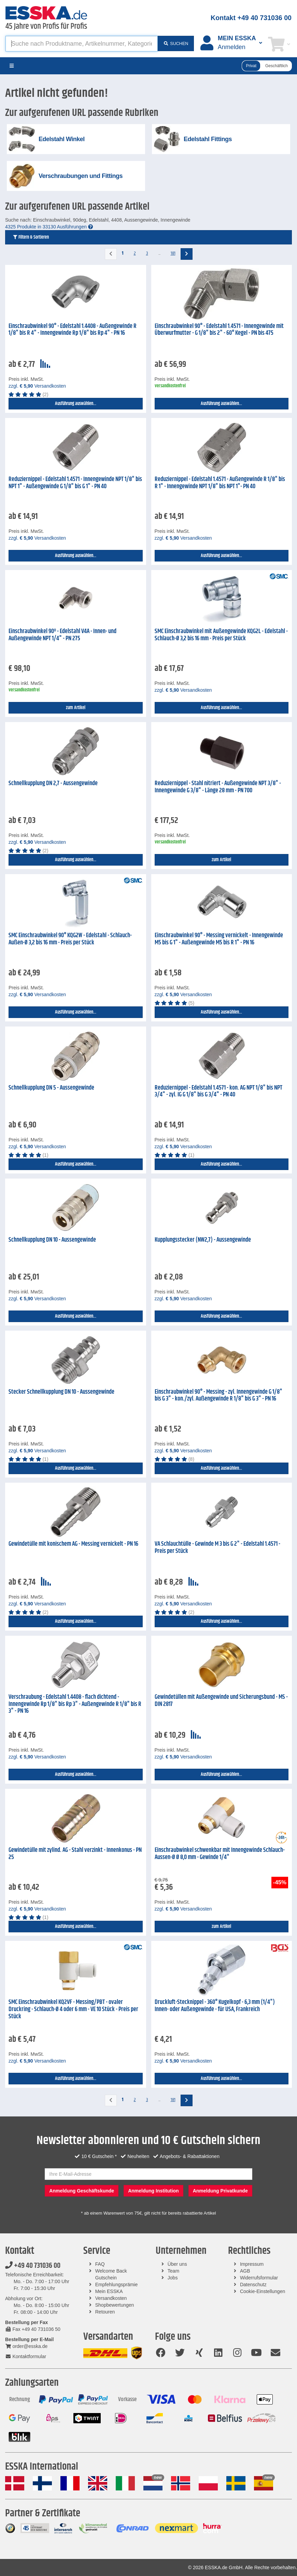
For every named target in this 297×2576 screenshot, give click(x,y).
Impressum (252, 2264)
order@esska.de (26, 2346)
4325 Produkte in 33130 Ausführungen (49, 226)
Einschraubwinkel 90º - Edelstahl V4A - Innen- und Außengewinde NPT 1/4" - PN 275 (62, 635)
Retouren (105, 2312)
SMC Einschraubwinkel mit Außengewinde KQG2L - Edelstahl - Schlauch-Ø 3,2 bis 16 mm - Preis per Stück (221, 635)
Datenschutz (253, 2284)
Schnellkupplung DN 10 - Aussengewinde (52, 1240)
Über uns (177, 2264)
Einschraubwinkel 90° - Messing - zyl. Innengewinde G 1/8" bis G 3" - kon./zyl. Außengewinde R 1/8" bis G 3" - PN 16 (218, 1395)
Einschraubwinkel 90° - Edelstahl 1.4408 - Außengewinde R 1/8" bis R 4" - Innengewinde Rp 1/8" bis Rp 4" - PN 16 (73, 329)
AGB (245, 2271)
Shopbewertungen (114, 2305)
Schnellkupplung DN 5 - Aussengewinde (51, 1088)
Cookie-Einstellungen (262, 2291)
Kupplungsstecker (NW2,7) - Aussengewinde (203, 1240)
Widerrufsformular (259, 2277)
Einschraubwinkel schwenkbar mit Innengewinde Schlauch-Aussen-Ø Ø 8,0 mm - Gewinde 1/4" (220, 1853)
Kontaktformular (25, 2356)
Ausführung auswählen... (75, 403)
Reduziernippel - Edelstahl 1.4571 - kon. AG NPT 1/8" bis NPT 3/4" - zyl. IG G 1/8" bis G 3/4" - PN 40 (218, 1091)
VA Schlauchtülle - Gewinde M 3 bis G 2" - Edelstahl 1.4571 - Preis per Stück (217, 1547)
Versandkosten (111, 2298)
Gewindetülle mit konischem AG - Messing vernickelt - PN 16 (73, 1544)
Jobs (173, 2277)
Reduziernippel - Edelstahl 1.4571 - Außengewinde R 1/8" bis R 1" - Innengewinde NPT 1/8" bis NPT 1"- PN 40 (220, 483)
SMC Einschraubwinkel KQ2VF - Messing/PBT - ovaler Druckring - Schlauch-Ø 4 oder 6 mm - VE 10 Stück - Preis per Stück (73, 2009)
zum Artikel (75, 708)
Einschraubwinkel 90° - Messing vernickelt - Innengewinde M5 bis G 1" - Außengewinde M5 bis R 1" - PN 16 (219, 939)
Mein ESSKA (109, 2291)
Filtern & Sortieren (30, 237)
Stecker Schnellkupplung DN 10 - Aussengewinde (61, 1392)
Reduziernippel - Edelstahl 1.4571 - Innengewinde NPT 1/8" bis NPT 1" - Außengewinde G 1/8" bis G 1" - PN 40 (75, 483)
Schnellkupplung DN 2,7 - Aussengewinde (53, 783)
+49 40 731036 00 (32, 2266)
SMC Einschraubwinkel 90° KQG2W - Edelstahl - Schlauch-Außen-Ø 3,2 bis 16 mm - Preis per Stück (70, 939)
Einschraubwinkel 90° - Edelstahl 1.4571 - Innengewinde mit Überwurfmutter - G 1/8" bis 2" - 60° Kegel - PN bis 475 (219, 329)
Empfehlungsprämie (116, 2284)
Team (173, 2271)
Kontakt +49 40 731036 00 (251, 17)
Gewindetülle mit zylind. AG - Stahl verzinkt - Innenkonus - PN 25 (75, 1853)
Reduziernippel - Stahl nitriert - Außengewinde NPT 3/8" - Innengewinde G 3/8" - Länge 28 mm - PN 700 (218, 787)
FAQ (100, 2264)
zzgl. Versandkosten (37, 386)
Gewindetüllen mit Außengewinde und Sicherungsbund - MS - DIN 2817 (221, 1700)
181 (173, 253)
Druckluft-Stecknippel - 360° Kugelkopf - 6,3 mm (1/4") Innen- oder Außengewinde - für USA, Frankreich (215, 2005)
